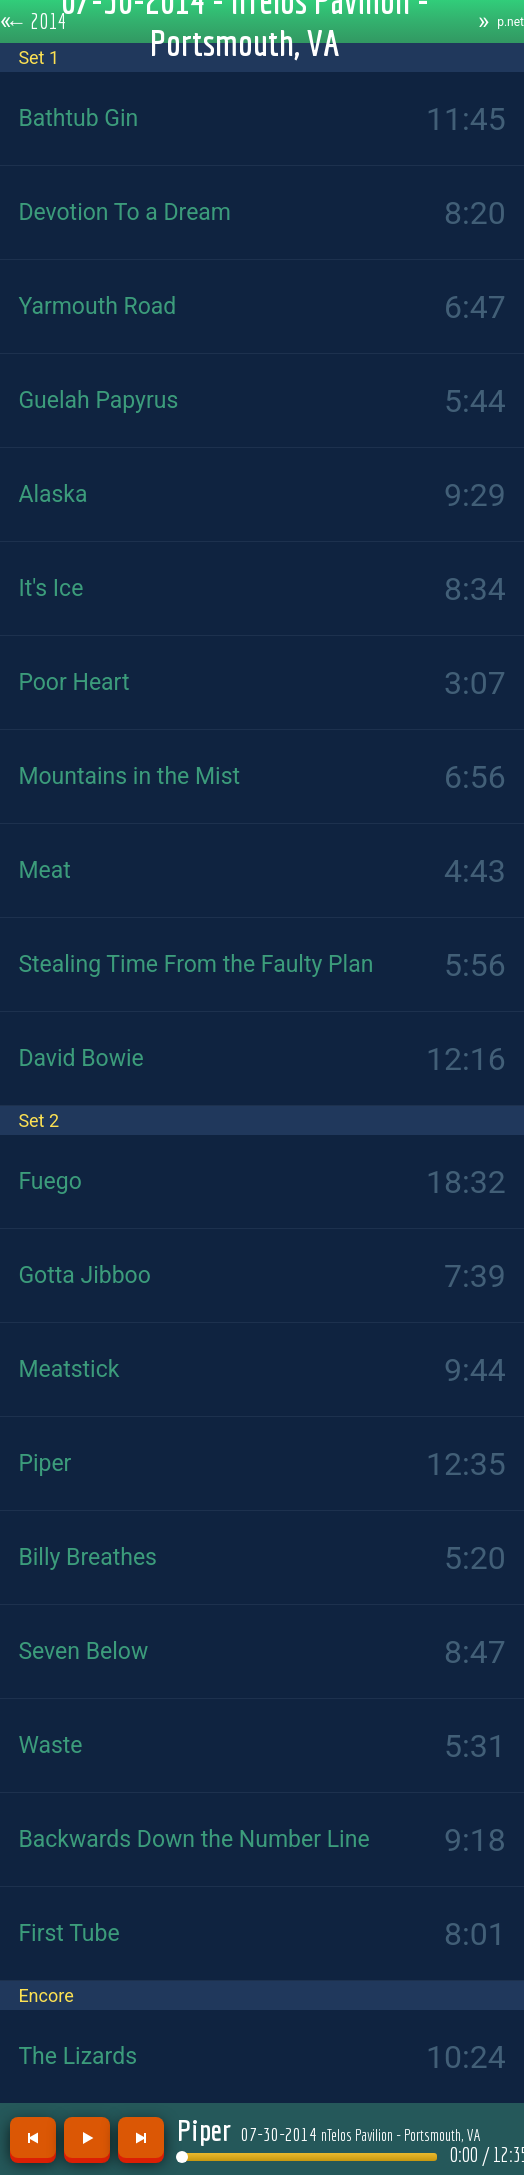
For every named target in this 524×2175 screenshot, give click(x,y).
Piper (204, 2130)
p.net (510, 22)
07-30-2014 (361, 2134)
